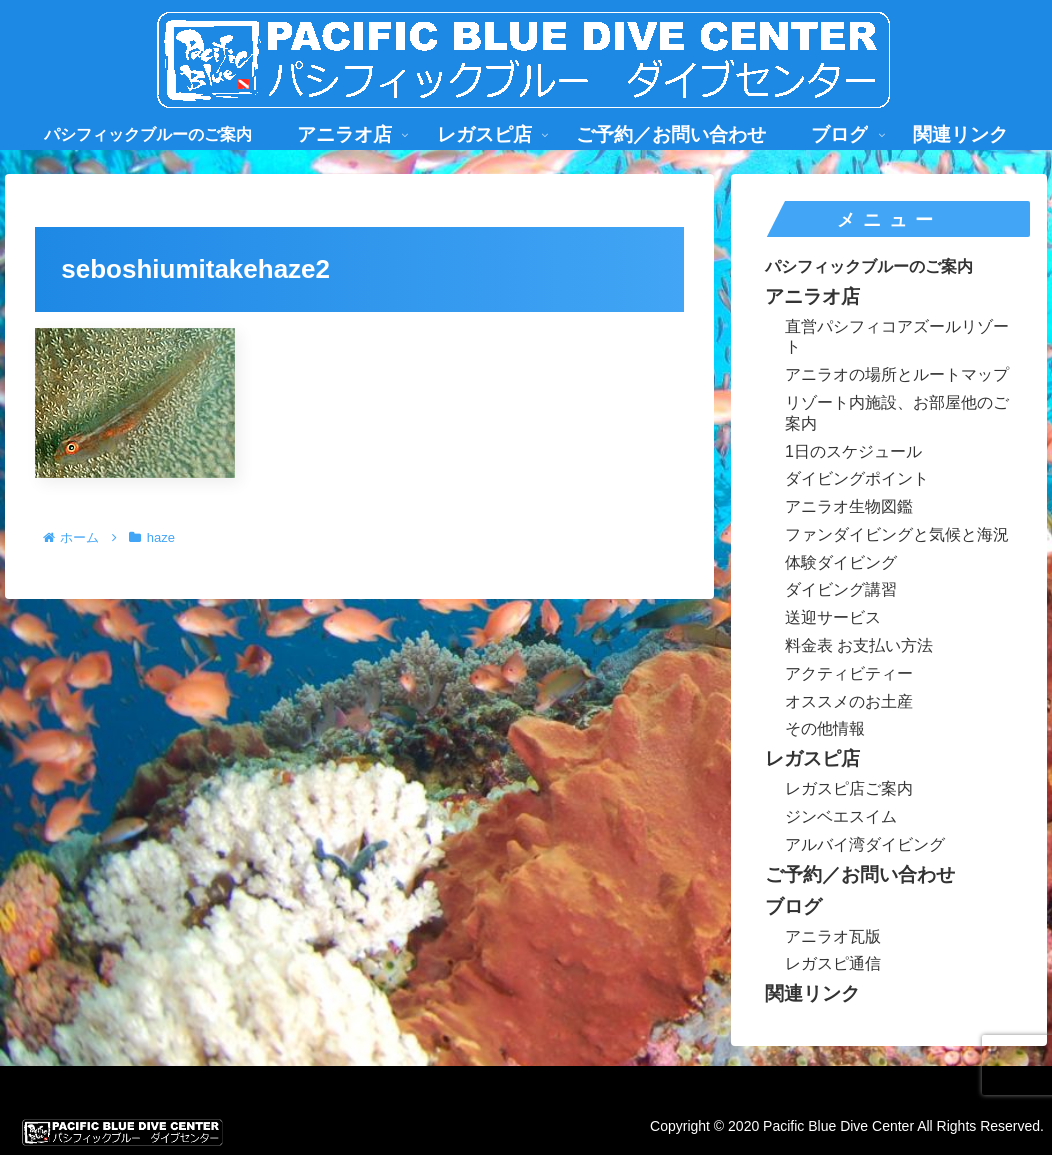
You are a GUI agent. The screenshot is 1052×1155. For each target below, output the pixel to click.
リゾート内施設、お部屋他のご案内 (897, 413)
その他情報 (825, 728)
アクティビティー (849, 673)
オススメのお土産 (849, 701)
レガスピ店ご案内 (849, 788)
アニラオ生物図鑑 (849, 506)
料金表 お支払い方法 (859, 645)
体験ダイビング (841, 562)
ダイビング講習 (841, 589)
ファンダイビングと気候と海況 (897, 534)
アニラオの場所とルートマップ (897, 374)
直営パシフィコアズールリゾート (897, 337)
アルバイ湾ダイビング (865, 844)
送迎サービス (833, 617)
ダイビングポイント (857, 478)
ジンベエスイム (841, 816)
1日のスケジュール (853, 451)
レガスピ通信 (833, 963)
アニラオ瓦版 (833, 936)
